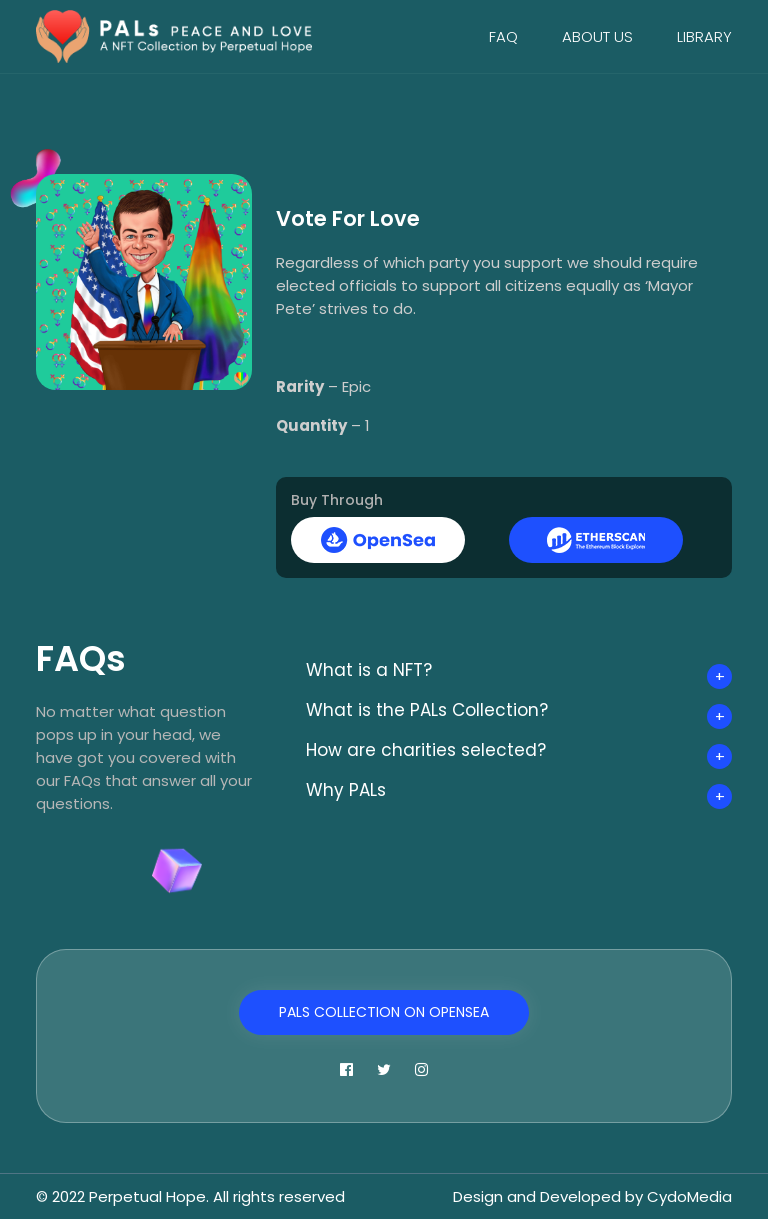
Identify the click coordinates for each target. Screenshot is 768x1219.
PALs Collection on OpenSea (384, 1012)
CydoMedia (689, 1196)
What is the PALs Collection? (427, 710)
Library (704, 36)
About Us (597, 36)
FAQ (503, 36)
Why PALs (346, 790)
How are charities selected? (426, 750)
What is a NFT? (369, 670)
